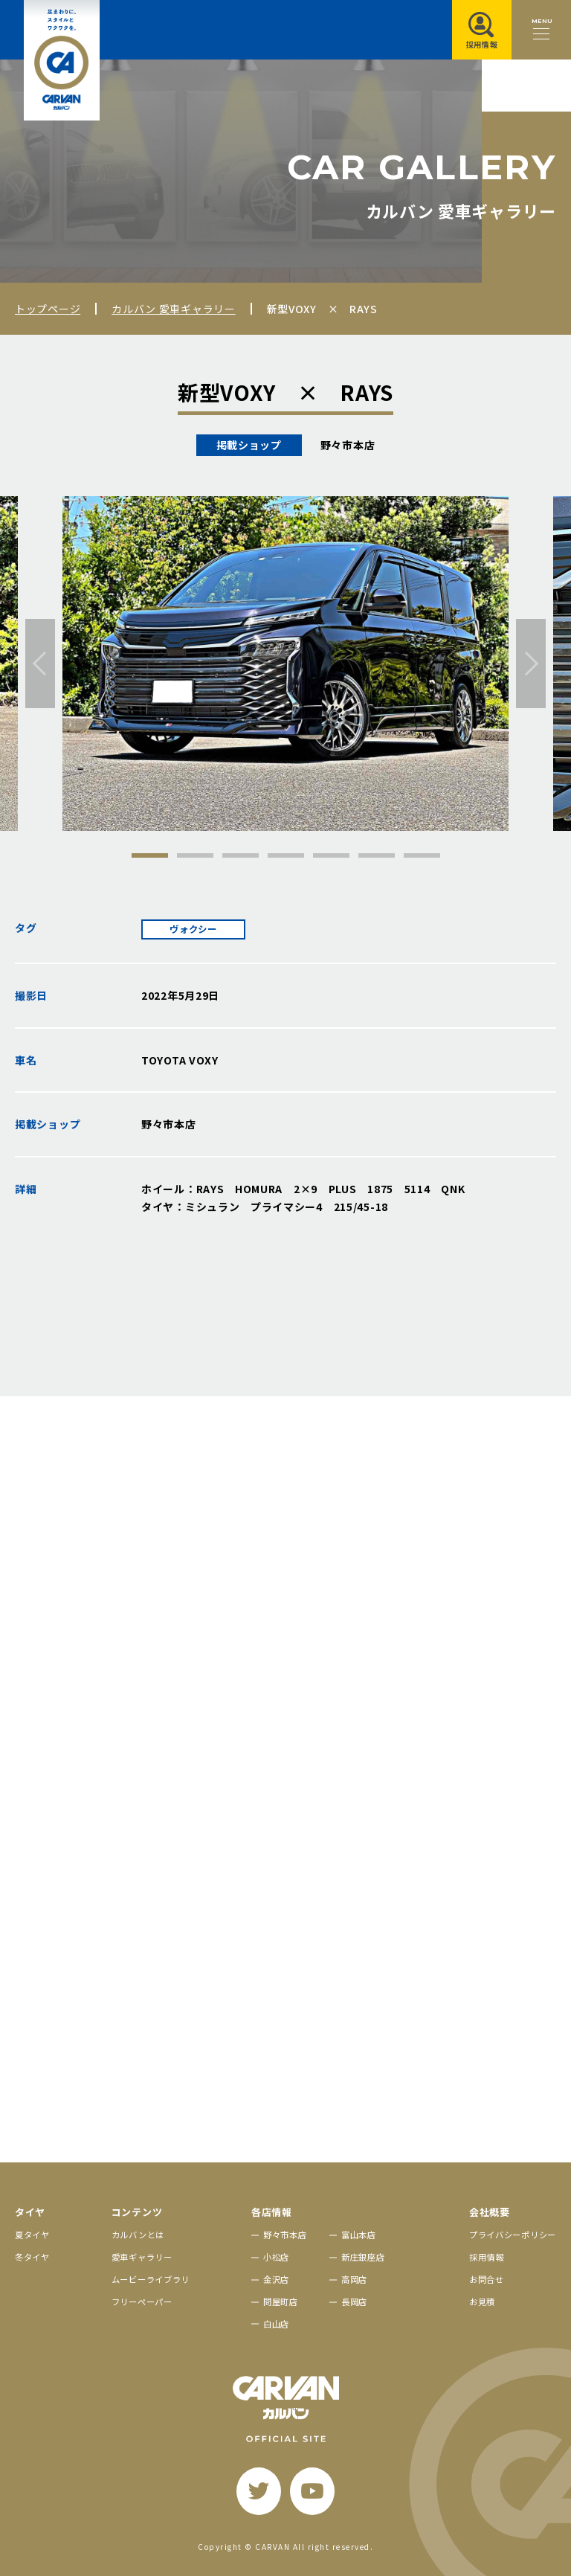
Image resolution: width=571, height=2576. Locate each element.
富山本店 (358, 2235)
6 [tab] (376, 855)
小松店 (276, 2257)
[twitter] (258, 2491)
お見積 (482, 2301)
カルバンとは (138, 2235)
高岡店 (354, 2279)
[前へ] (40, 663)
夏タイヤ (32, 2235)
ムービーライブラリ (151, 2279)
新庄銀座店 (363, 2257)
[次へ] (531, 663)
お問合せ (486, 2279)
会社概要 (489, 2212)
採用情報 (486, 2257)
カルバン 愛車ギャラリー (173, 308)
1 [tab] (149, 855)
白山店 (276, 2324)
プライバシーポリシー (512, 2235)
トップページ (47, 308)
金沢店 (276, 2279)
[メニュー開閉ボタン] (541, 30)
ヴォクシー (193, 929)
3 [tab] (240, 855)
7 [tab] (422, 855)
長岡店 (354, 2301)
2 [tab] (195, 855)
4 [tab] (286, 855)
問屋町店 (280, 2301)
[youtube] (312, 2491)
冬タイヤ (32, 2257)
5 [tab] (331, 855)
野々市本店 (285, 2235)
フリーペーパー (142, 2301)
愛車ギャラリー (142, 2257)
